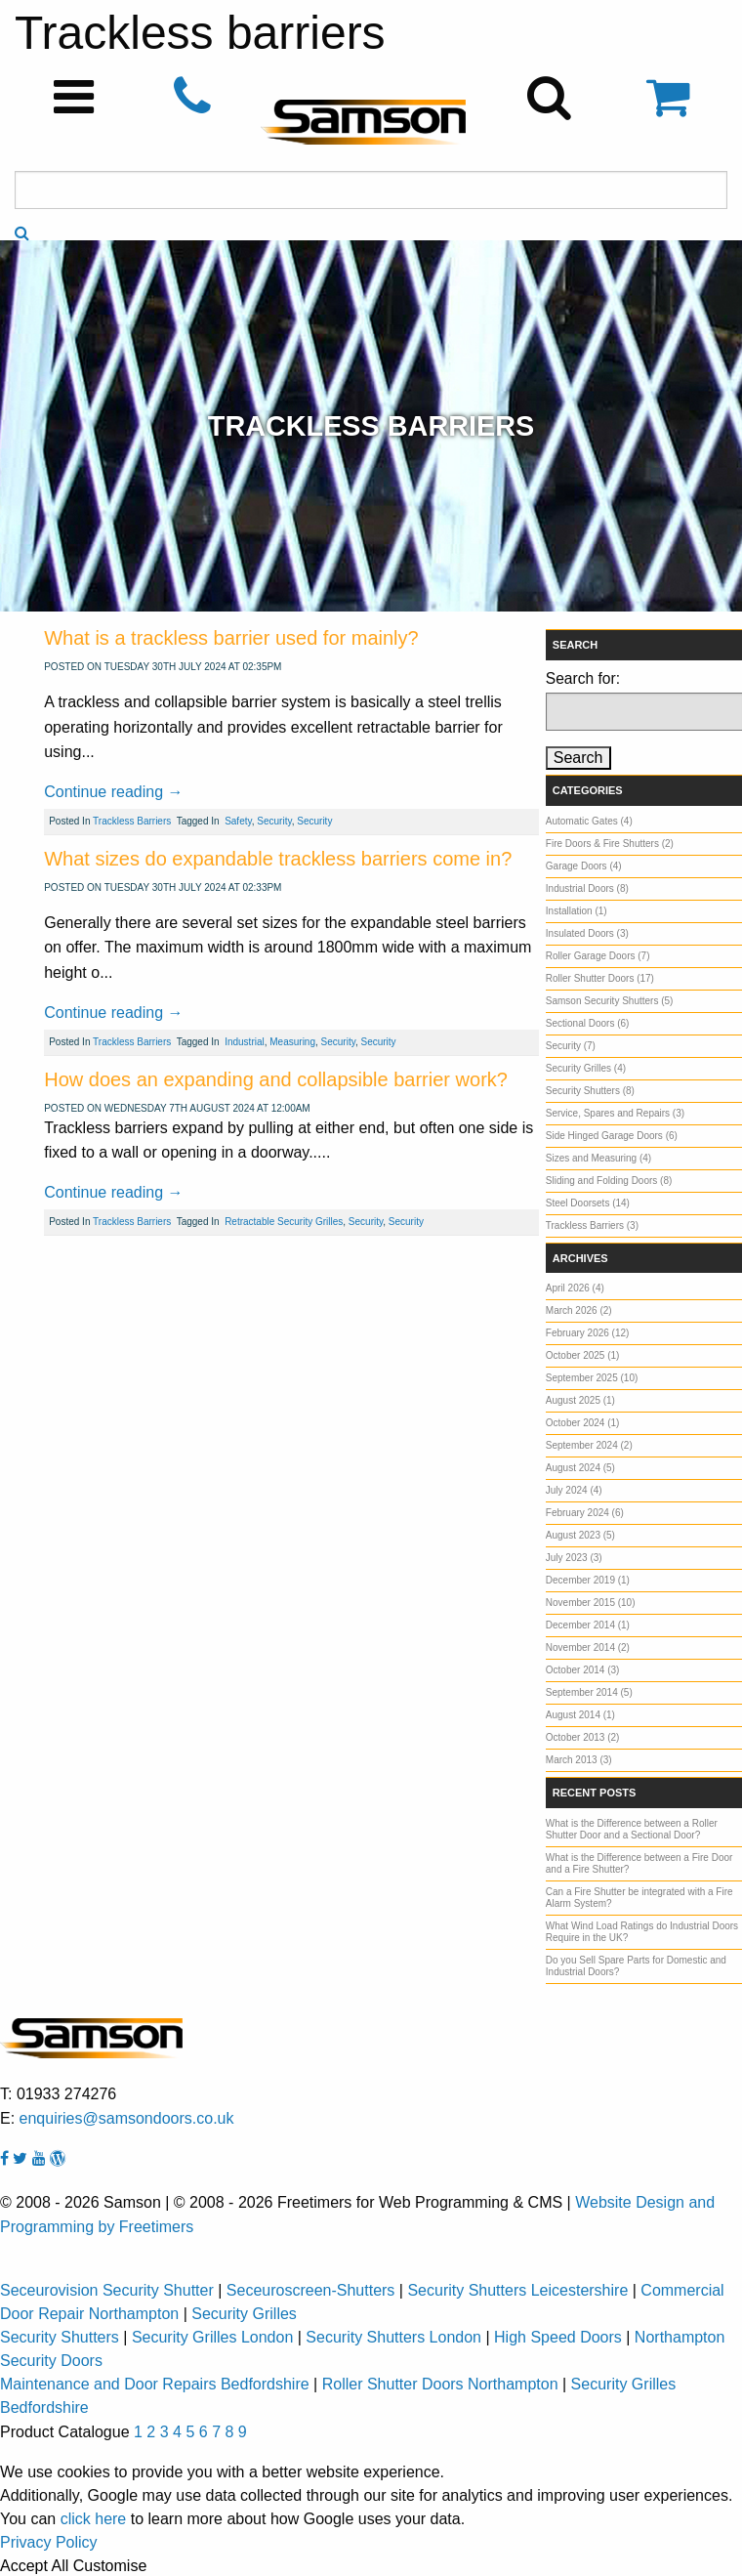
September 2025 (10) (592, 1377)
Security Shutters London (393, 2337)
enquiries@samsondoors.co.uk (127, 2118)
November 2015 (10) (591, 1602)
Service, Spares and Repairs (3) (615, 1113)
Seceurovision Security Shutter (107, 2290)
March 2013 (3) (579, 1759)
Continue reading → (113, 791)
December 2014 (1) (588, 1625)
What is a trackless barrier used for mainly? (231, 638)
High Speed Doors (558, 2337)
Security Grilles (244, 2313)
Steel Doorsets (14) (588, 1203)
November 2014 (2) (588, 1647)
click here (94, 2519)
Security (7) (571, 1045)
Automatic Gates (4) (589, 821)
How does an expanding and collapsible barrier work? (276, 1079)
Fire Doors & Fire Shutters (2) (610, 843)
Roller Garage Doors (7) (598, 955)
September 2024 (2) (589, 1445)
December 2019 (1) (588, 1580)
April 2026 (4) (575, 1288)
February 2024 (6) (585, 1512)
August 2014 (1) (580, 1715)
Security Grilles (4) (586, 1068)
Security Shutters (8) (590, 1090)
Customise (110, 2566)
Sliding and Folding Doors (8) (609, 1180)
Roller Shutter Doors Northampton (440, 2384)
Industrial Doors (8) (587, 888)
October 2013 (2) (583, 1737)
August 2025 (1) (580, 1400)
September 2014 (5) (589, 1692)
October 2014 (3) (583, 1670)
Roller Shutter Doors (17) (600, 978)
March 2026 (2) (579, 1310)
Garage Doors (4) (584, 866)
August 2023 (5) (580, 1535)
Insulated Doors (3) (587, 933)
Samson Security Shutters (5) (610, 1000)
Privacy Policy (49, 2542)
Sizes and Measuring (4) (598, 1158)
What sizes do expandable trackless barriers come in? (278, 858)
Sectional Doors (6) (588, 1023)
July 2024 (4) (574, 1490)
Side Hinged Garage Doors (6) (612, 1135)
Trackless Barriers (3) (592, 1225)
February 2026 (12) (588, 1333)
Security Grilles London (212, 2337)
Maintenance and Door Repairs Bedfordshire (154, 2384)
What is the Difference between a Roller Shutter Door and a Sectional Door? (632, 1829)
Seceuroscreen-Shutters (311, 2290)
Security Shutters (59, 2337)
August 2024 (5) (580, 1467)
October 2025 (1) (583, 1355)
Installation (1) (576, 911)
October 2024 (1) (583, 1422)
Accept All (34, 2566)
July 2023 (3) (574, 1557)
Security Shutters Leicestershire (517, 2290)
